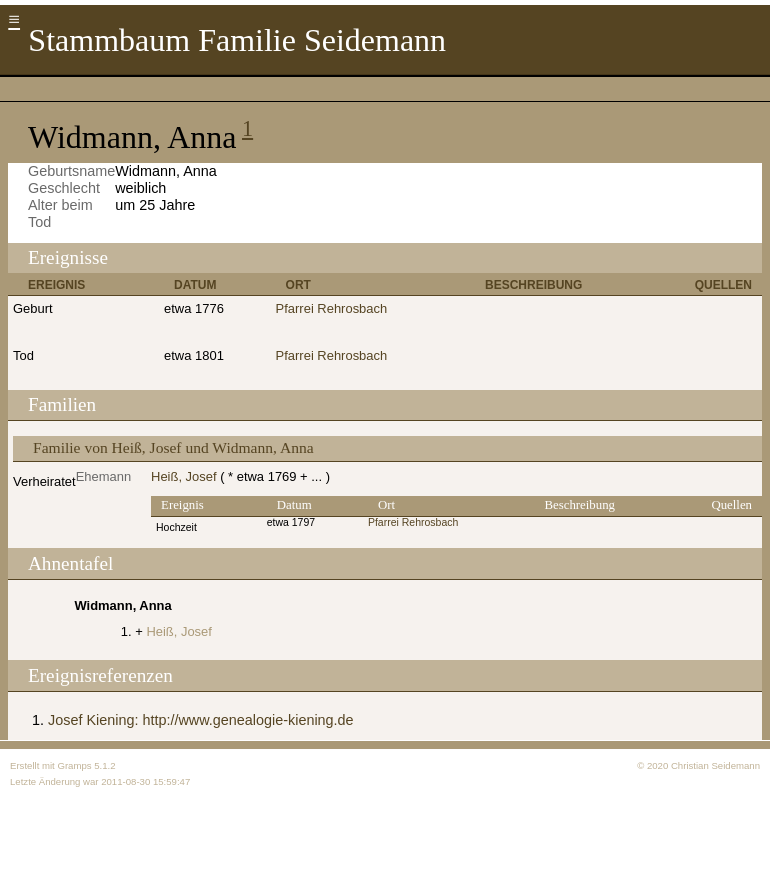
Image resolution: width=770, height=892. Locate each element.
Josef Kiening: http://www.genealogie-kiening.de (201, 720)
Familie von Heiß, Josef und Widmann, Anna (173, 447)
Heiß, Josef (184, 476)
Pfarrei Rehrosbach (332, 308)
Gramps (74, 765)
